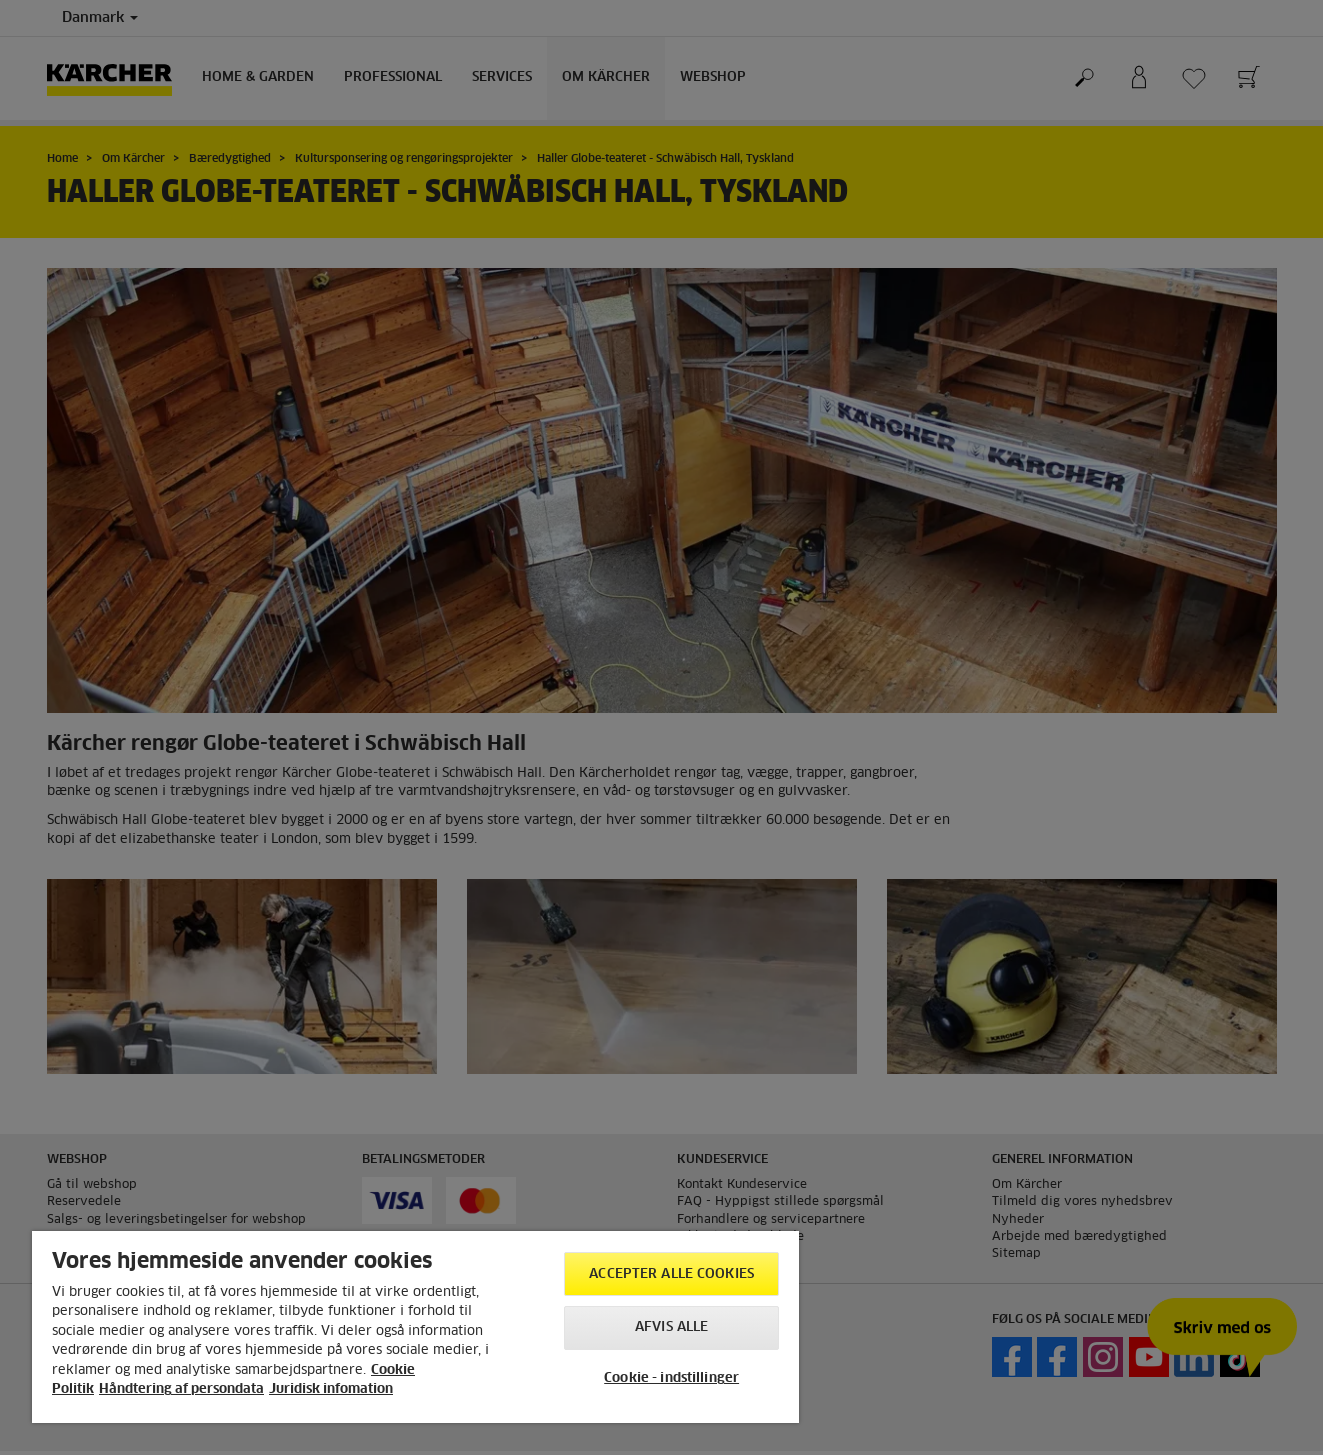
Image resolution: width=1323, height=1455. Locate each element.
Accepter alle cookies (671, 1274)
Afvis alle (671, 1327)
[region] (415, 1327)
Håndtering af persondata (181, 1389)
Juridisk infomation (331, 1389)
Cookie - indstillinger (671, 1378)
